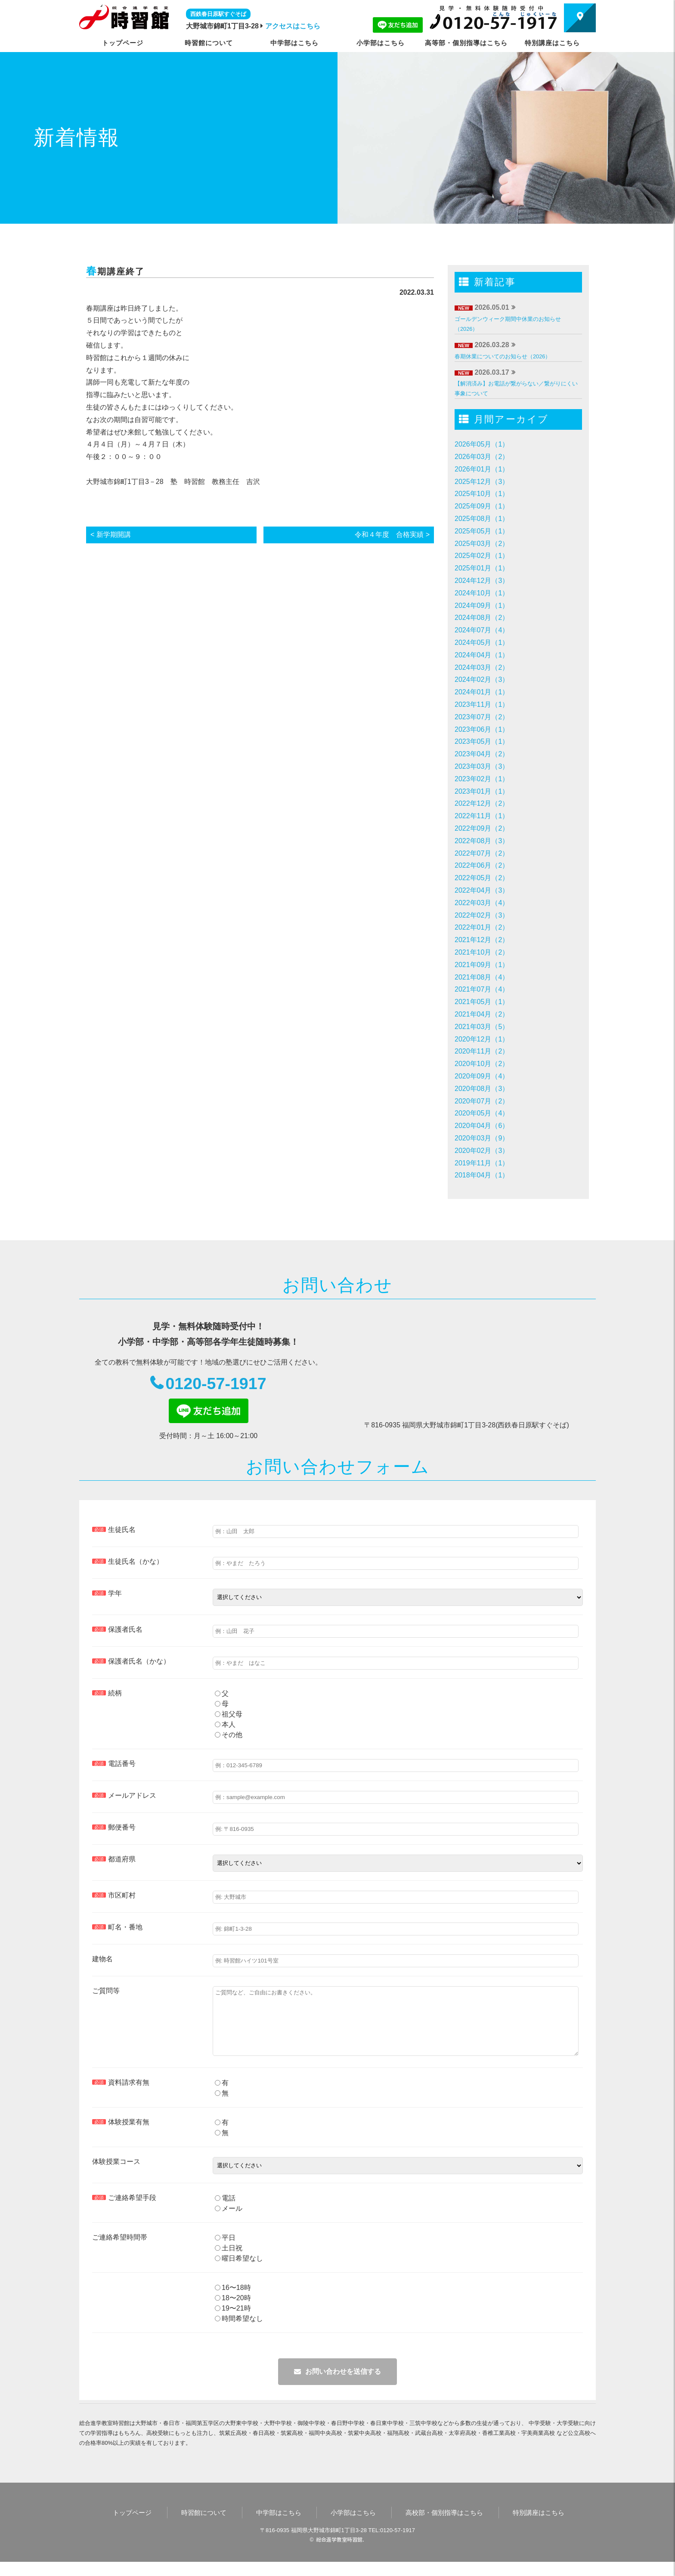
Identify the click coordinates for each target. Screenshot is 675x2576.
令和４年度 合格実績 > (392, 534)
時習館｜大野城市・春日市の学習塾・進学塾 (124, 16)
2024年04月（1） (482, 655)
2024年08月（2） (482, 617)
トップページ (122, 42)
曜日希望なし (239, 2272)
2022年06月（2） (482, 865)
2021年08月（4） (482, 977)
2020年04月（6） (482, 1125)
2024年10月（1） (482, 593)
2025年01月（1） (482, 568)
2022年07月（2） (482, 853)
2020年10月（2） (482, 1063)
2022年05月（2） (482, 877)
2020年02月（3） (482, 1150)
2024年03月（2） (482, 667)
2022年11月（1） (482, 816)
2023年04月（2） (482, 754)
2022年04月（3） (482, 890)
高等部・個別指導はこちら (466, 42)
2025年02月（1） (482, 555)
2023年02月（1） (482, 779)
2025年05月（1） (482, 531)
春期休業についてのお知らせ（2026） (503, 356)
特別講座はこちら (552, 42)
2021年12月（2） (482, 939)
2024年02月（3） (482, 679)
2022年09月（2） (482, 828)
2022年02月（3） (482, 915)
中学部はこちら (294, 42)
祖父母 (228, 1715)
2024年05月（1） (482, 642)
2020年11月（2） (482, 1051)
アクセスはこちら (292, 26)
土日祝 (228, 2262)
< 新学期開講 (110, 534)
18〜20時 (233, 2312)
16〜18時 (233, 2301)
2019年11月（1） (482, 1163)
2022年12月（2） (482, 803)
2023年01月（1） (482, 791)
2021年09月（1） (482, 964)
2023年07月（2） (482, 717)
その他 (228, 1736)
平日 (225, 2252)
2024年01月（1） (482, 692)
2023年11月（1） (482, 704)
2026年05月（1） (482, 444)
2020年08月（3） (482, 1088)
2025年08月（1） (482, 518)
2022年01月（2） (482, 927)
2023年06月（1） (482, 729)
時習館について (209, 42)
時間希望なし (239, 2332)
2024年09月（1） (482, 605)
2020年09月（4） (482, 1076)
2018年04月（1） (482, 1175)
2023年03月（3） (482, 766)
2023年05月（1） (482, 741)
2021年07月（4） (482, 989)
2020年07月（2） (482, 1101)
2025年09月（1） (482, 506)
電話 (225, 2212)
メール (228, 2222)
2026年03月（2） (482, 456)
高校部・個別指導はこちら (444, 2526)
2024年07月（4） (482, 630)
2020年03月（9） (482, 1138)
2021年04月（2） (482, 1014)
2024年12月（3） (482, 580)
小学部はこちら (380, 42)
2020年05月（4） (482, 1113)
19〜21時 (233, 2322)
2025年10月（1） (482, 493)
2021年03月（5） (482, 1026)
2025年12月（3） (482, 481)
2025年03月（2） (482, 543)
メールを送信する (337, 2386)
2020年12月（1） (482, 1039)
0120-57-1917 (215, 1384)
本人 (225, 1725)
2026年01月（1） (482, 469)
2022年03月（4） (482, 902)
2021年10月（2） (482, 952)
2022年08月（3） (482, 840)
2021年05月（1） (482, 1001)
